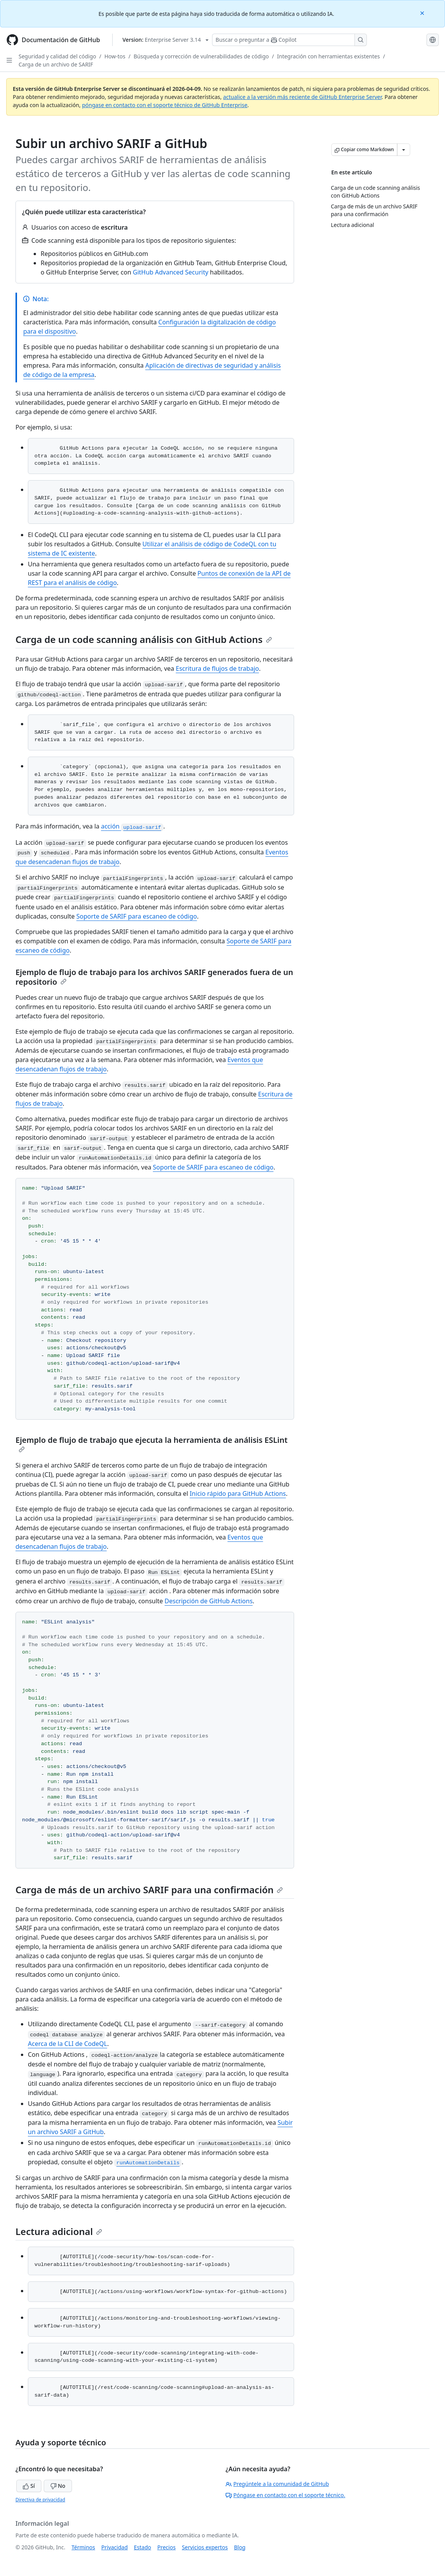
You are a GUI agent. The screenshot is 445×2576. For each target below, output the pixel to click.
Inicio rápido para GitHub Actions (238, 1493)
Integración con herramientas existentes (328, 56)
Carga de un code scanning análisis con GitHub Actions (143, 639)
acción (132, 826)
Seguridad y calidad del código (57, 56)
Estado (142, 2547)
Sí (29, 2485)
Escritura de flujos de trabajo (217, 668)
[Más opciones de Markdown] (403, 149)
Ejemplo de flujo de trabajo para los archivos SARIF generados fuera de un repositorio (154, 977)
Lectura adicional (58, 2231)
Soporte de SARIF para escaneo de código (136, 916)
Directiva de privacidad (40, 2499)
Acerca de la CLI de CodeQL (67, 2043)
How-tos (114, 56)
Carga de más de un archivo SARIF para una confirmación (149, 1889)
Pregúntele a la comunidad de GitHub (277, 2483)
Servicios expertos (205, 2547)
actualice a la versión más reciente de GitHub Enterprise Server (302, 97)
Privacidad (114, 2547)
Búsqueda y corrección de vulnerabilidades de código (201, 56)
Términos (83, 2547)
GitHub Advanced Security (170, 272)
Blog (240, 2547)
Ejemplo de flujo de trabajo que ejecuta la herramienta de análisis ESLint (151, 1444)
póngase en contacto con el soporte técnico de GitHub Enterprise (164, 105)
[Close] (423, 12)
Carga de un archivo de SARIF (56, 64)
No (57, 2485)
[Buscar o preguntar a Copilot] (289, 40)
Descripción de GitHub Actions (208, 1601)
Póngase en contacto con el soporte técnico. (285, 2495)
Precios (166, 2547)
